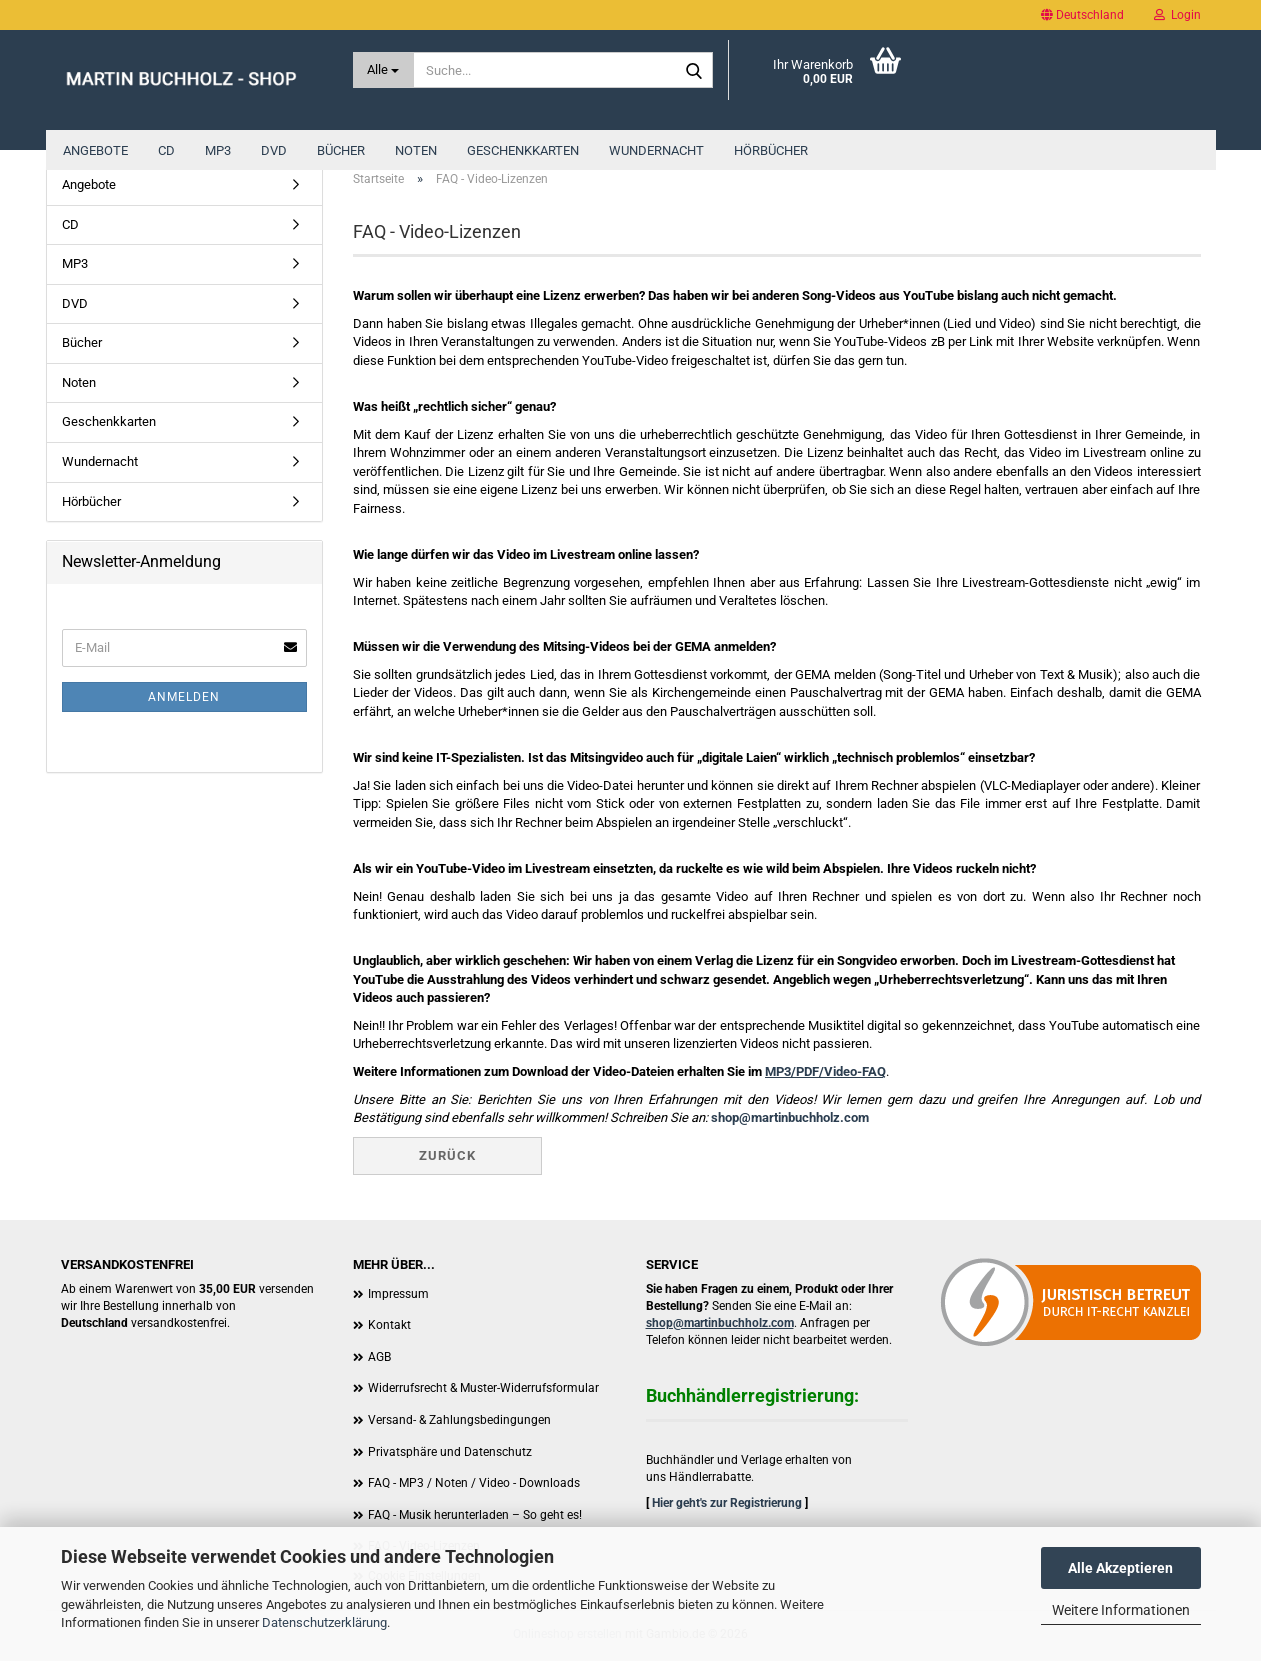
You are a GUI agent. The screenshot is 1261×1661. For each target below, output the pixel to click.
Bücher (341, 150)
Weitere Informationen (1121, 1610)
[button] (1082, 15)
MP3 (218, 150)
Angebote (95, 150)
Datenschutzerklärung (324, 1622)
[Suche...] (383, 70)
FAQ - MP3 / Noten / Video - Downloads (474, 1483)
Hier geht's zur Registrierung (727, 1503)
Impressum (398, 1294)
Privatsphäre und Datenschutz (450, 1452)
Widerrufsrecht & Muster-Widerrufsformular (483, 1388)
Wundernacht (656, 150)
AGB (379, 1357)
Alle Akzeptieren (1120, 1568)
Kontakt (389, 1325)
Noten (416, 150)
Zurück (447, 1155)
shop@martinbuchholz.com (790, 1117)
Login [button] (1177, 15)
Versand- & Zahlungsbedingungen (459, 1420)
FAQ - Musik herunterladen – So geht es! (475, 1515)
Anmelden (184, 697)
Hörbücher (771, 150)
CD (166, 150)
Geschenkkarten (523, 150)
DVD (274, 150)
